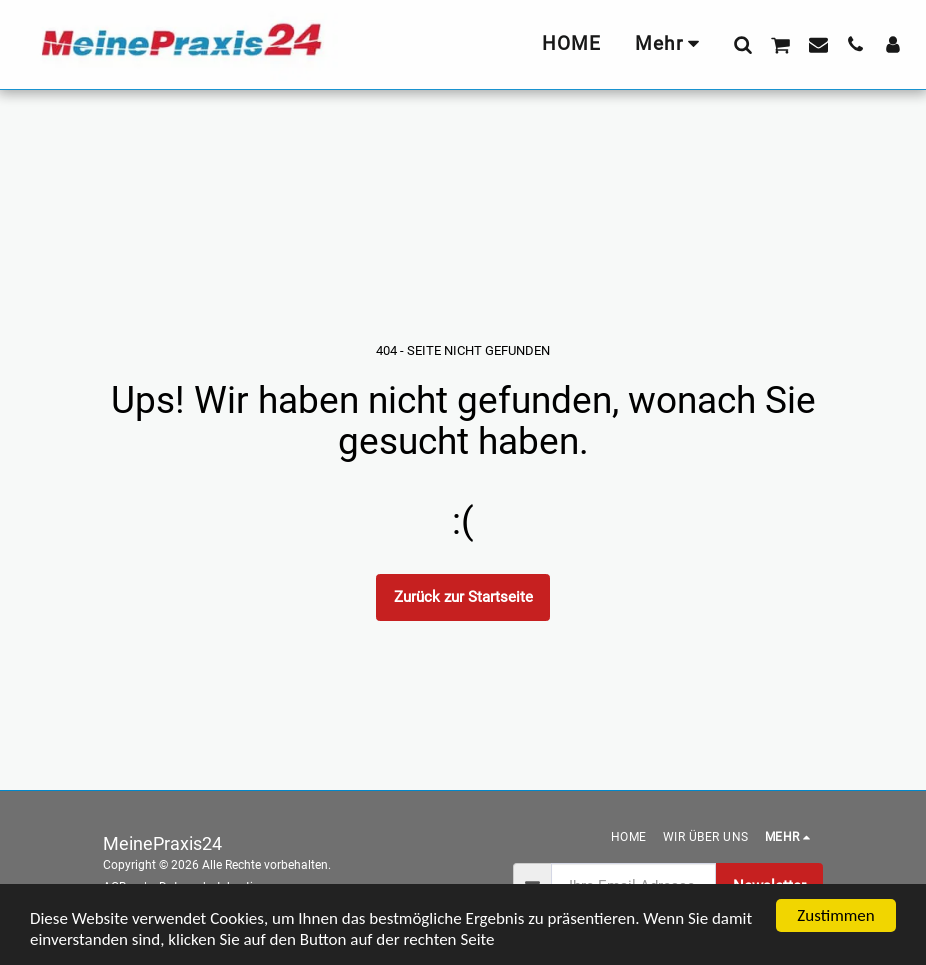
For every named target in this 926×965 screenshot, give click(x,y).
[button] (742, 44)
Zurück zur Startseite (463, 597)
